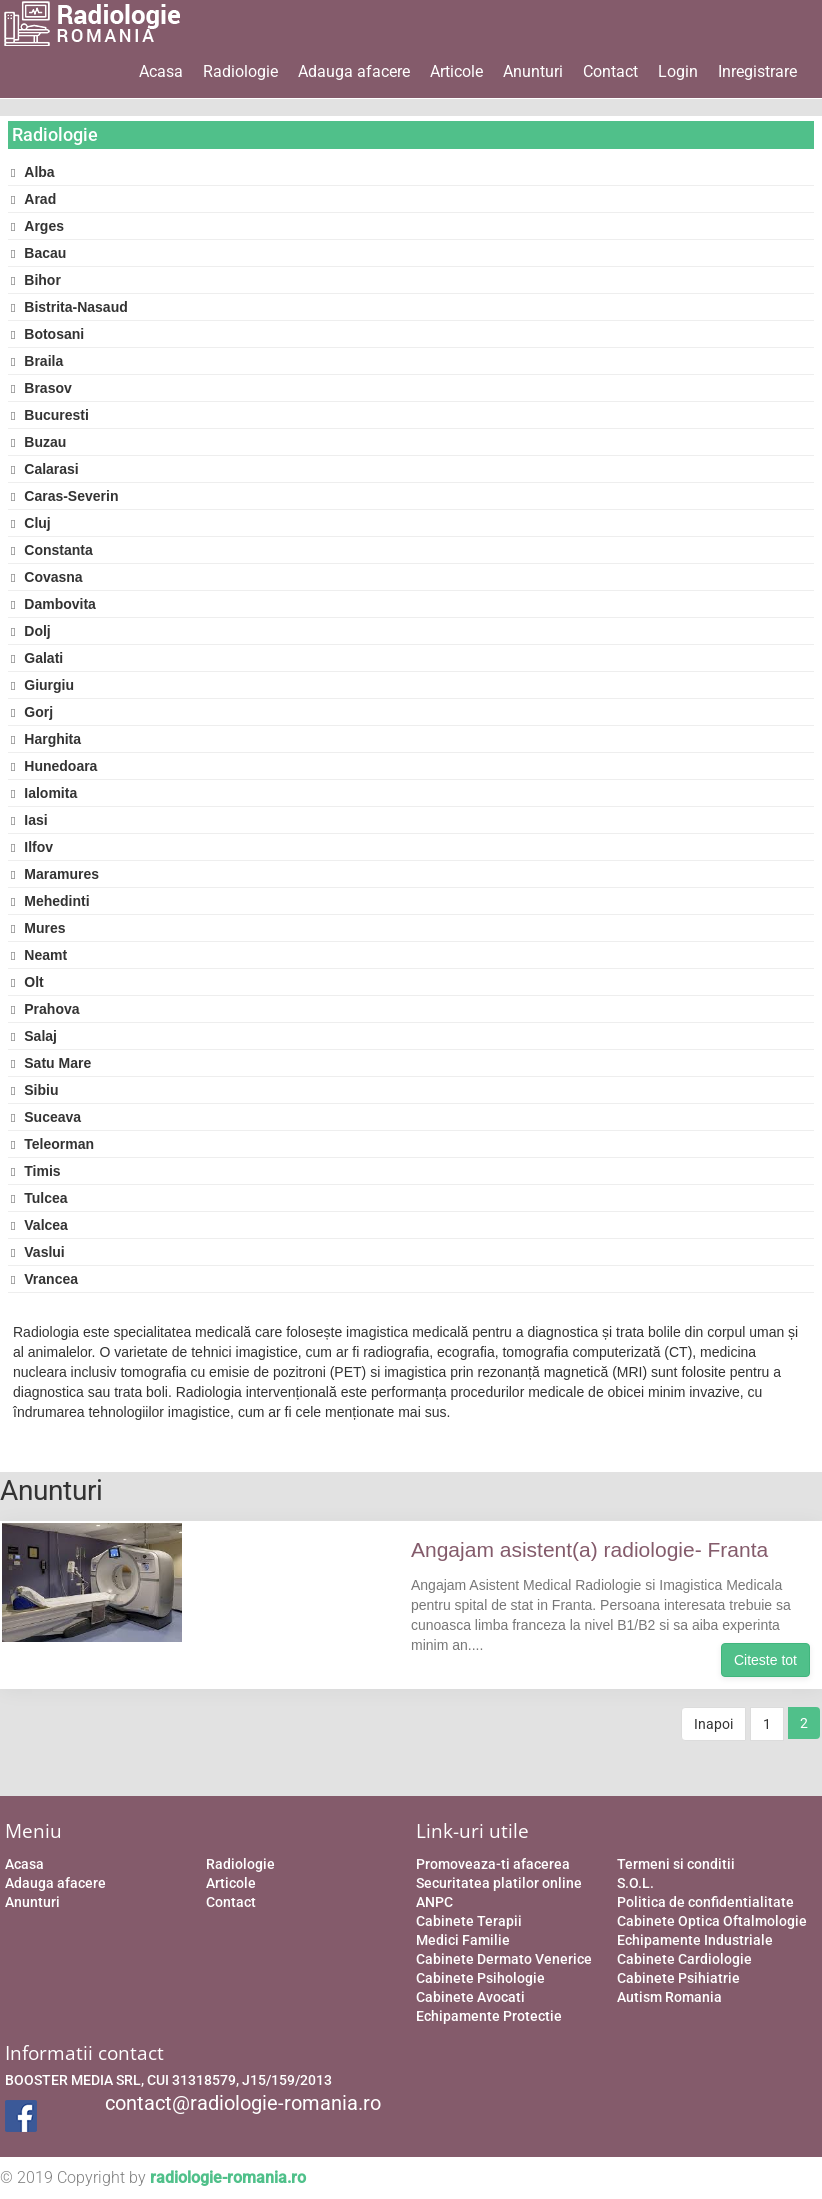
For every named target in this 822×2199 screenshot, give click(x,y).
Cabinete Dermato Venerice (504, 1959)
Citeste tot (765, 1660)
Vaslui (38, 1252)
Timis (36, 1171)
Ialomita (44, 793)
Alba (33, 172)
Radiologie (240, 71)
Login (678, 71)
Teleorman (52, 1144)
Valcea (39, 1225)
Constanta (52, 550)
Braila (37, 361)
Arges (37, 226)
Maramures (55, 874)
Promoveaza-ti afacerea (493, 1864)
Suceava (46, 1117)
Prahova (45, 1009)
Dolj (31, 631)
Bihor (36, 280)
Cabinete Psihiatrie (678, 1978)
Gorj (32, 712)
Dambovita (53, 604)
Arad (33, 199)
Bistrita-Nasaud (69, 307)
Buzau (38, 442)
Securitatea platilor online (499, 1883)
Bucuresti (50, 415)
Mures (38, 928)
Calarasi (45, 469)
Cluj (31, 523)
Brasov (41, 388)
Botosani (47, 334)
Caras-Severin (64, 496)
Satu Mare (51, 1063)
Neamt (39, 955)
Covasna (47, 577)
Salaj (34, 1036)
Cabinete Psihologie (480, 1978)
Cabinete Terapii (469, 1921)
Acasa (161, 71)
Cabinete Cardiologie (684, 1959)
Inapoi (713, 1724)
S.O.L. (635, 1883)
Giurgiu (42, 685)
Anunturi (533, 71)
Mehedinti (50, 901)
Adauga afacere (354, 71)
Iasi (29, 820)
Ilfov (32, 847)
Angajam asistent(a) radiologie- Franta (589, 1549)
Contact (610, 71)
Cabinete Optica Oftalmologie (712, 1921)
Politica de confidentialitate (705, 1902)
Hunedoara (54, 766)
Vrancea (44, 1279)
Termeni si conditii (676, 1864)
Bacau (38, 253)
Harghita (46, 739)
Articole (456, 71)
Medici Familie (463, 1940)
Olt (27, 982)
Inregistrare (757, 71)
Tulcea (39, 1198)
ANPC (434, 1902)
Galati (37, 658)
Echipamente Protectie (489, 2016)
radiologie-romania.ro (228, 2177)
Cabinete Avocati (470, 1997)
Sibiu (35, 1090)
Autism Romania (669, 1997)
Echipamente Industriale (695, 1940)
